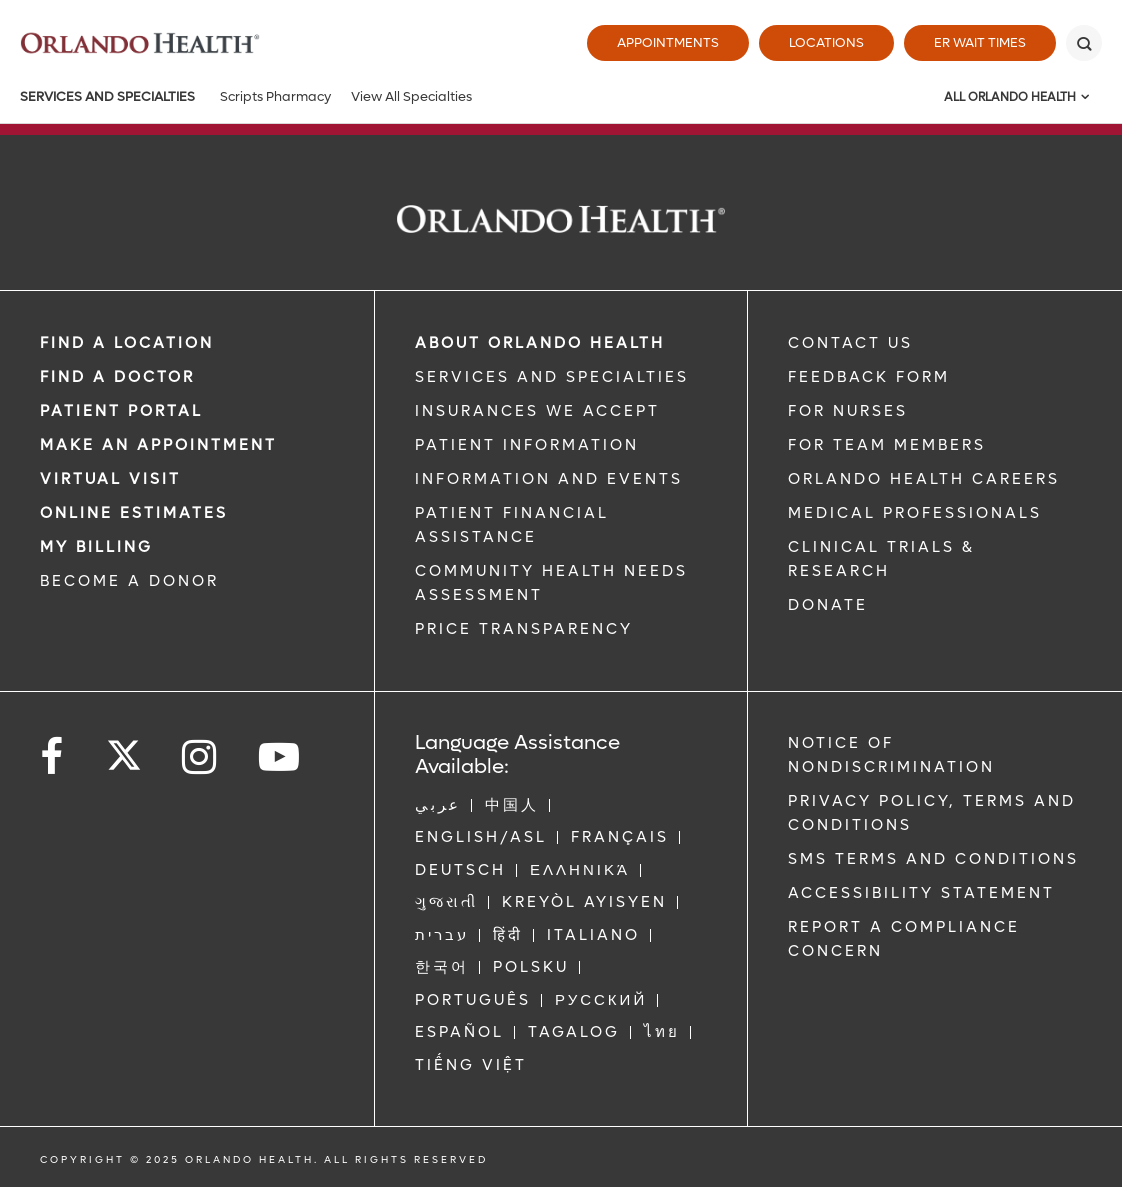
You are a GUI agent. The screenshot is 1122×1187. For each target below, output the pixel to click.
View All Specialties (411, 96)
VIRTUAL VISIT (110, 479)
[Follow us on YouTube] (280, 757)
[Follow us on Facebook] (53, 757)
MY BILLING (96, 547)
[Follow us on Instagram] (200, 757)
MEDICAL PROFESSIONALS (915, 513)
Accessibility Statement (921, 893)
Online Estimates (134, 513)
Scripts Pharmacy (275, 96)
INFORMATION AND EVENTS (549, 479)
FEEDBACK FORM (869, 377)
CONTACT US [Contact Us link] (850, 343)
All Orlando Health (1010, 97)
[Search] (1084, 43)
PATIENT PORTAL (121, 411)
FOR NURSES (848, 411)
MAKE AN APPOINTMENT (158, 445)
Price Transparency (524, 629)
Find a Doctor (117, 377)
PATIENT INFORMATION (527, 445)
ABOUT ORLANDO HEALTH (540, 343)
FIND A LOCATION (127, 343)
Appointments (668, 42)
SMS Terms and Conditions (933, 859)
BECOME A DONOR (129, 581)
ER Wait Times (980, 42)
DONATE (828, 605)
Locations (826, 42)
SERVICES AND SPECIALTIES (552, 377)
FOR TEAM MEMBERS (887, 445)
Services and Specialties (107, 96)
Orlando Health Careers (924, 479)
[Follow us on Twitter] (124, 749)
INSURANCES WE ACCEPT (537, 411)
